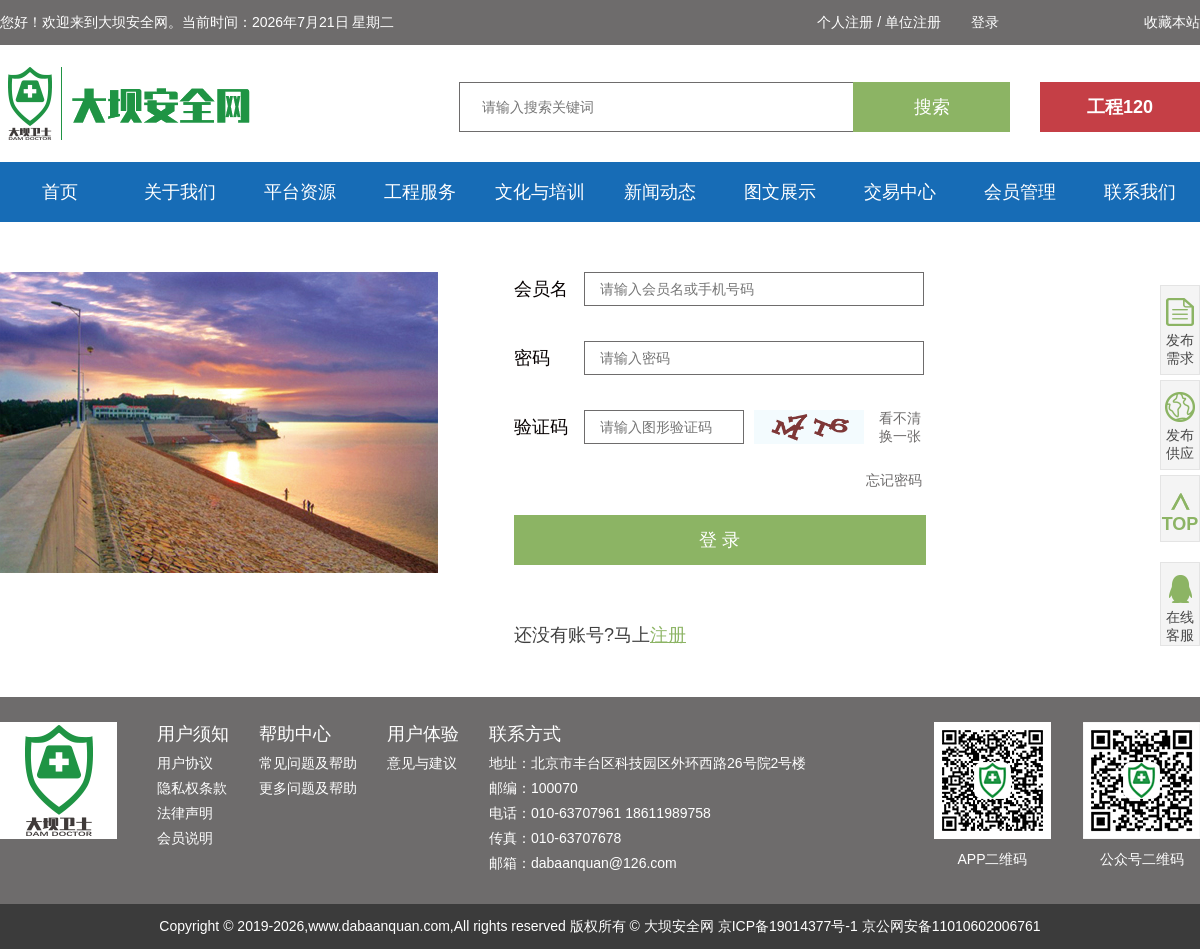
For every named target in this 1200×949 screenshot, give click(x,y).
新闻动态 (660, 192)
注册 (668, 635)
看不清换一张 (900, 427)
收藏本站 (1172, 22)
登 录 (719, 540)
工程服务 (420, 192)
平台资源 (300, 192)
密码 (532, 358)
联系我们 (1140, 192)
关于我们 (180, 192)
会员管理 (1020, 192)
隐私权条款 (192, 788)
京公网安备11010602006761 (951, 926)
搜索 (932, 107)
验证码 (541, 427)
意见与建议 (422, 763)
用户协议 (185, 763)
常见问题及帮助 (308, 763)
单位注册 (913, 22)
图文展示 (780, 192)
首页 (60, 192)
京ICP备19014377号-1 (788, 926)
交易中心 (900, 192)
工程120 (1120, 107)
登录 (985, 22)
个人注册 (845, 22)
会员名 (541, 289)
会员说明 (185, 838)
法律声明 (185, 813)
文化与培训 (540, 192)
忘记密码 (894, 480)
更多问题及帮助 (308, 788)
